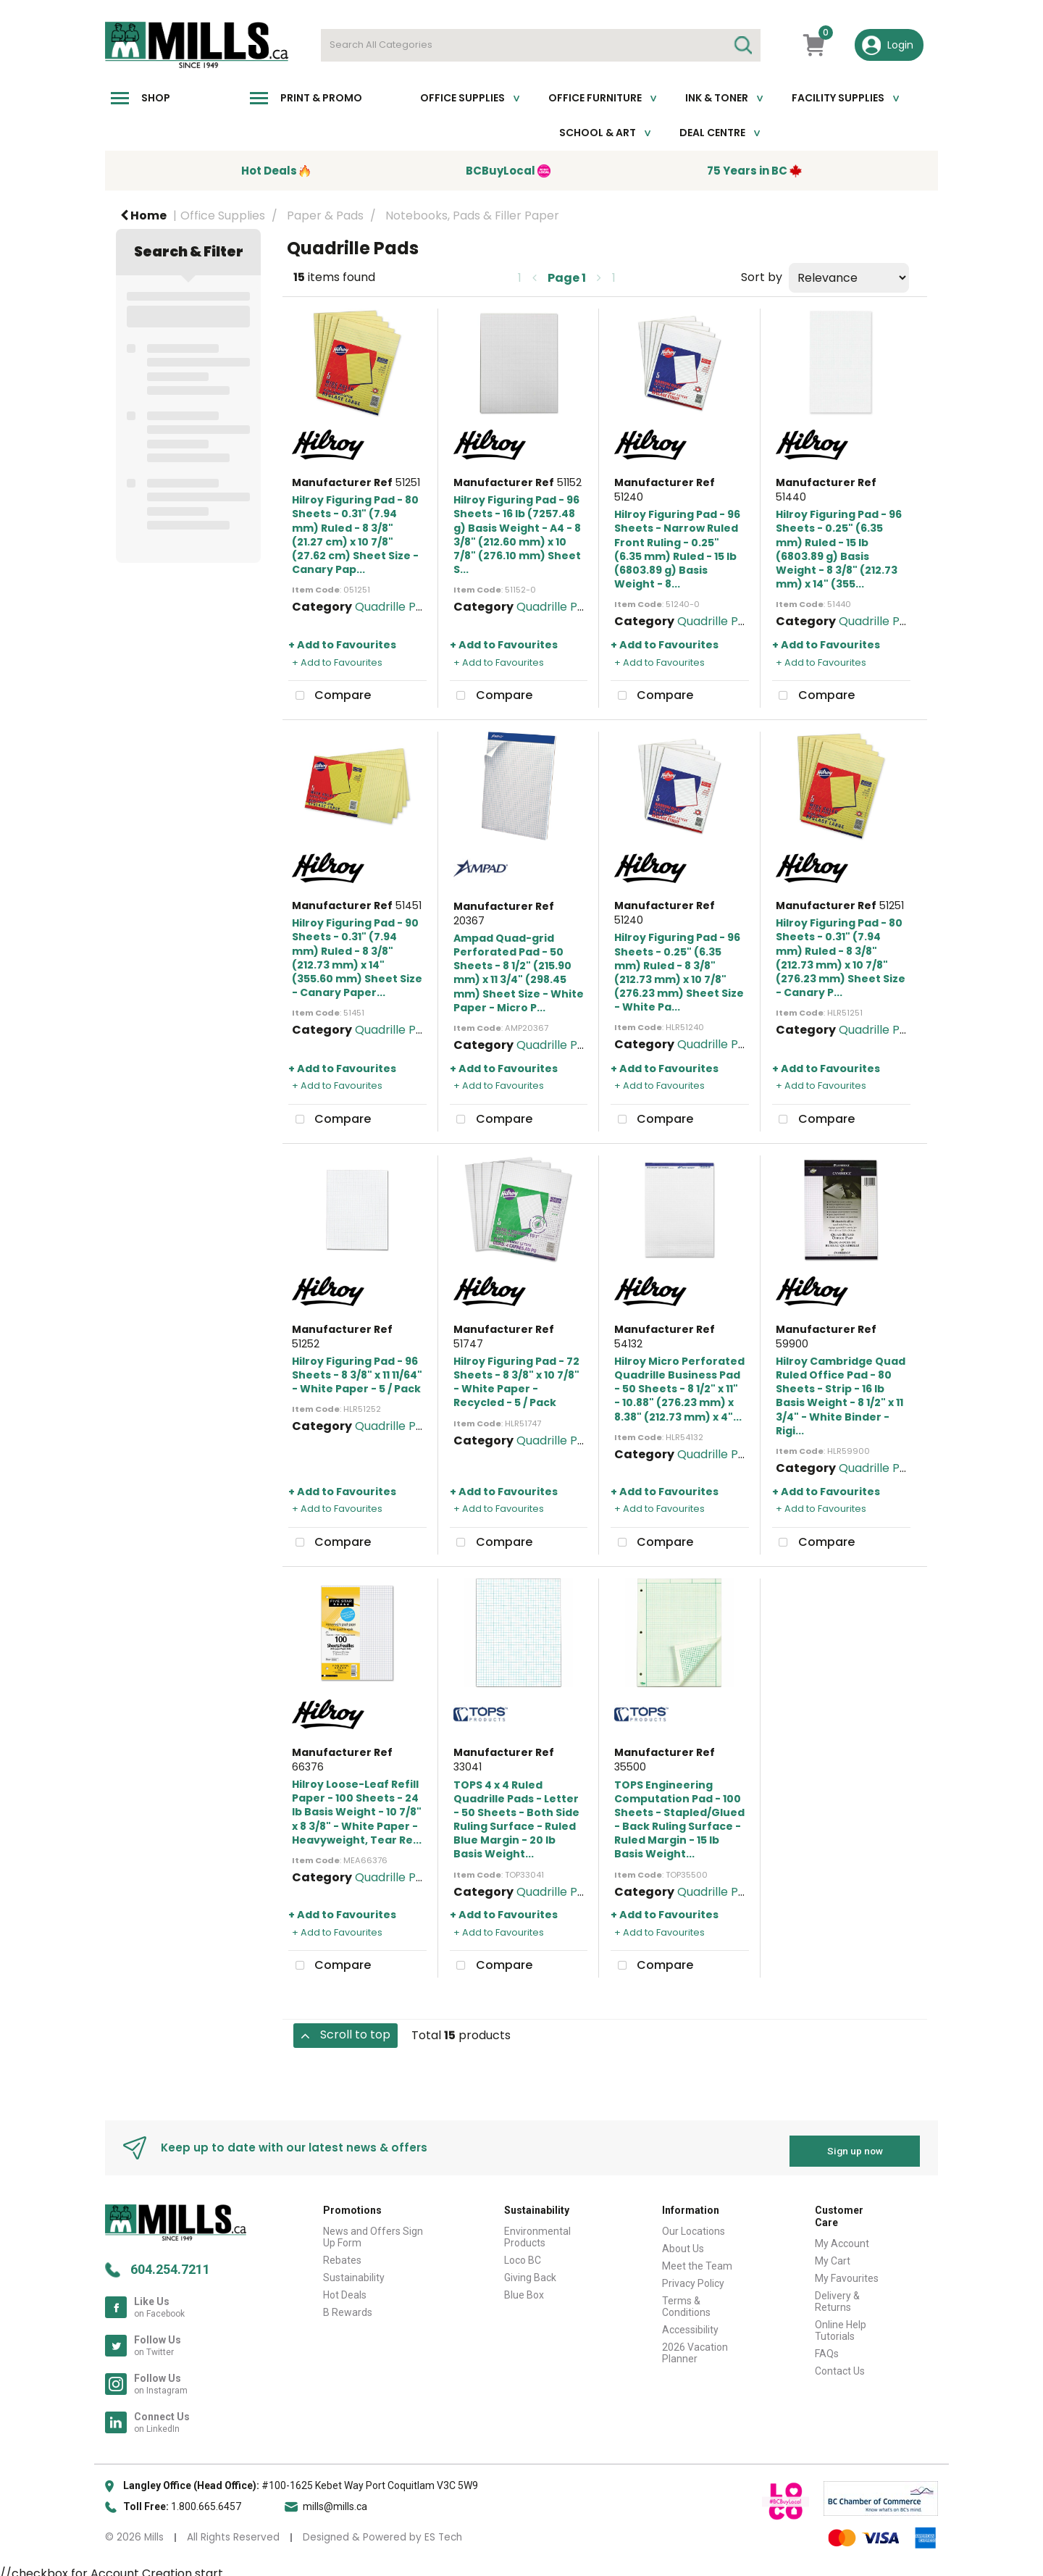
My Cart (832, 2254)
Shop (155, 98)
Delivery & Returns (837, 2295)
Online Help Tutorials (840, 2323)
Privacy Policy (693, 2277)
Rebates (342, 2254)
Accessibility (690, 2324)
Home (143, 215)
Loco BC (522, 2254)
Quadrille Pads (395, 606)
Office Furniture (595, 98)
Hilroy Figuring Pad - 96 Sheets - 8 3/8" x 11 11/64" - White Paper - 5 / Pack (357, 1375)
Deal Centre (712, 132)
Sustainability (354, 2272)
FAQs (827, 2347)
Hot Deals (344, 2289)
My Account (842, 2237)
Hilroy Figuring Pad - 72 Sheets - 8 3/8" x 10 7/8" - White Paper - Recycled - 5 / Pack (516, 1382)
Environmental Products (537, 2231)
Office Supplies (462, 98)
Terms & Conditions (686, 2300)
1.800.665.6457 (206, 2500)
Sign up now (855, 2144)
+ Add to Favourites (342, 644)
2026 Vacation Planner (695, 2347)
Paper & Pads (325, 215)
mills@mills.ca (335, 2500)
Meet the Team (697, 2260)
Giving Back (530, 2272)
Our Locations (693, 2225)
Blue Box (524, 2289)
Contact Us (840, 2364)
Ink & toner (716, 98)
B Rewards (347, 2306)
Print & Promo (321, 98)
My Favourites (847, 2272)
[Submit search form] (742, 45)
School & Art (597, 132)
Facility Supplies (838, 98)
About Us (683, 2243)
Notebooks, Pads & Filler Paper (472, 215)
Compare (329, 696)
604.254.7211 (170, 2263)
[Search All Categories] (541, 45)
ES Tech (443, 2531)
